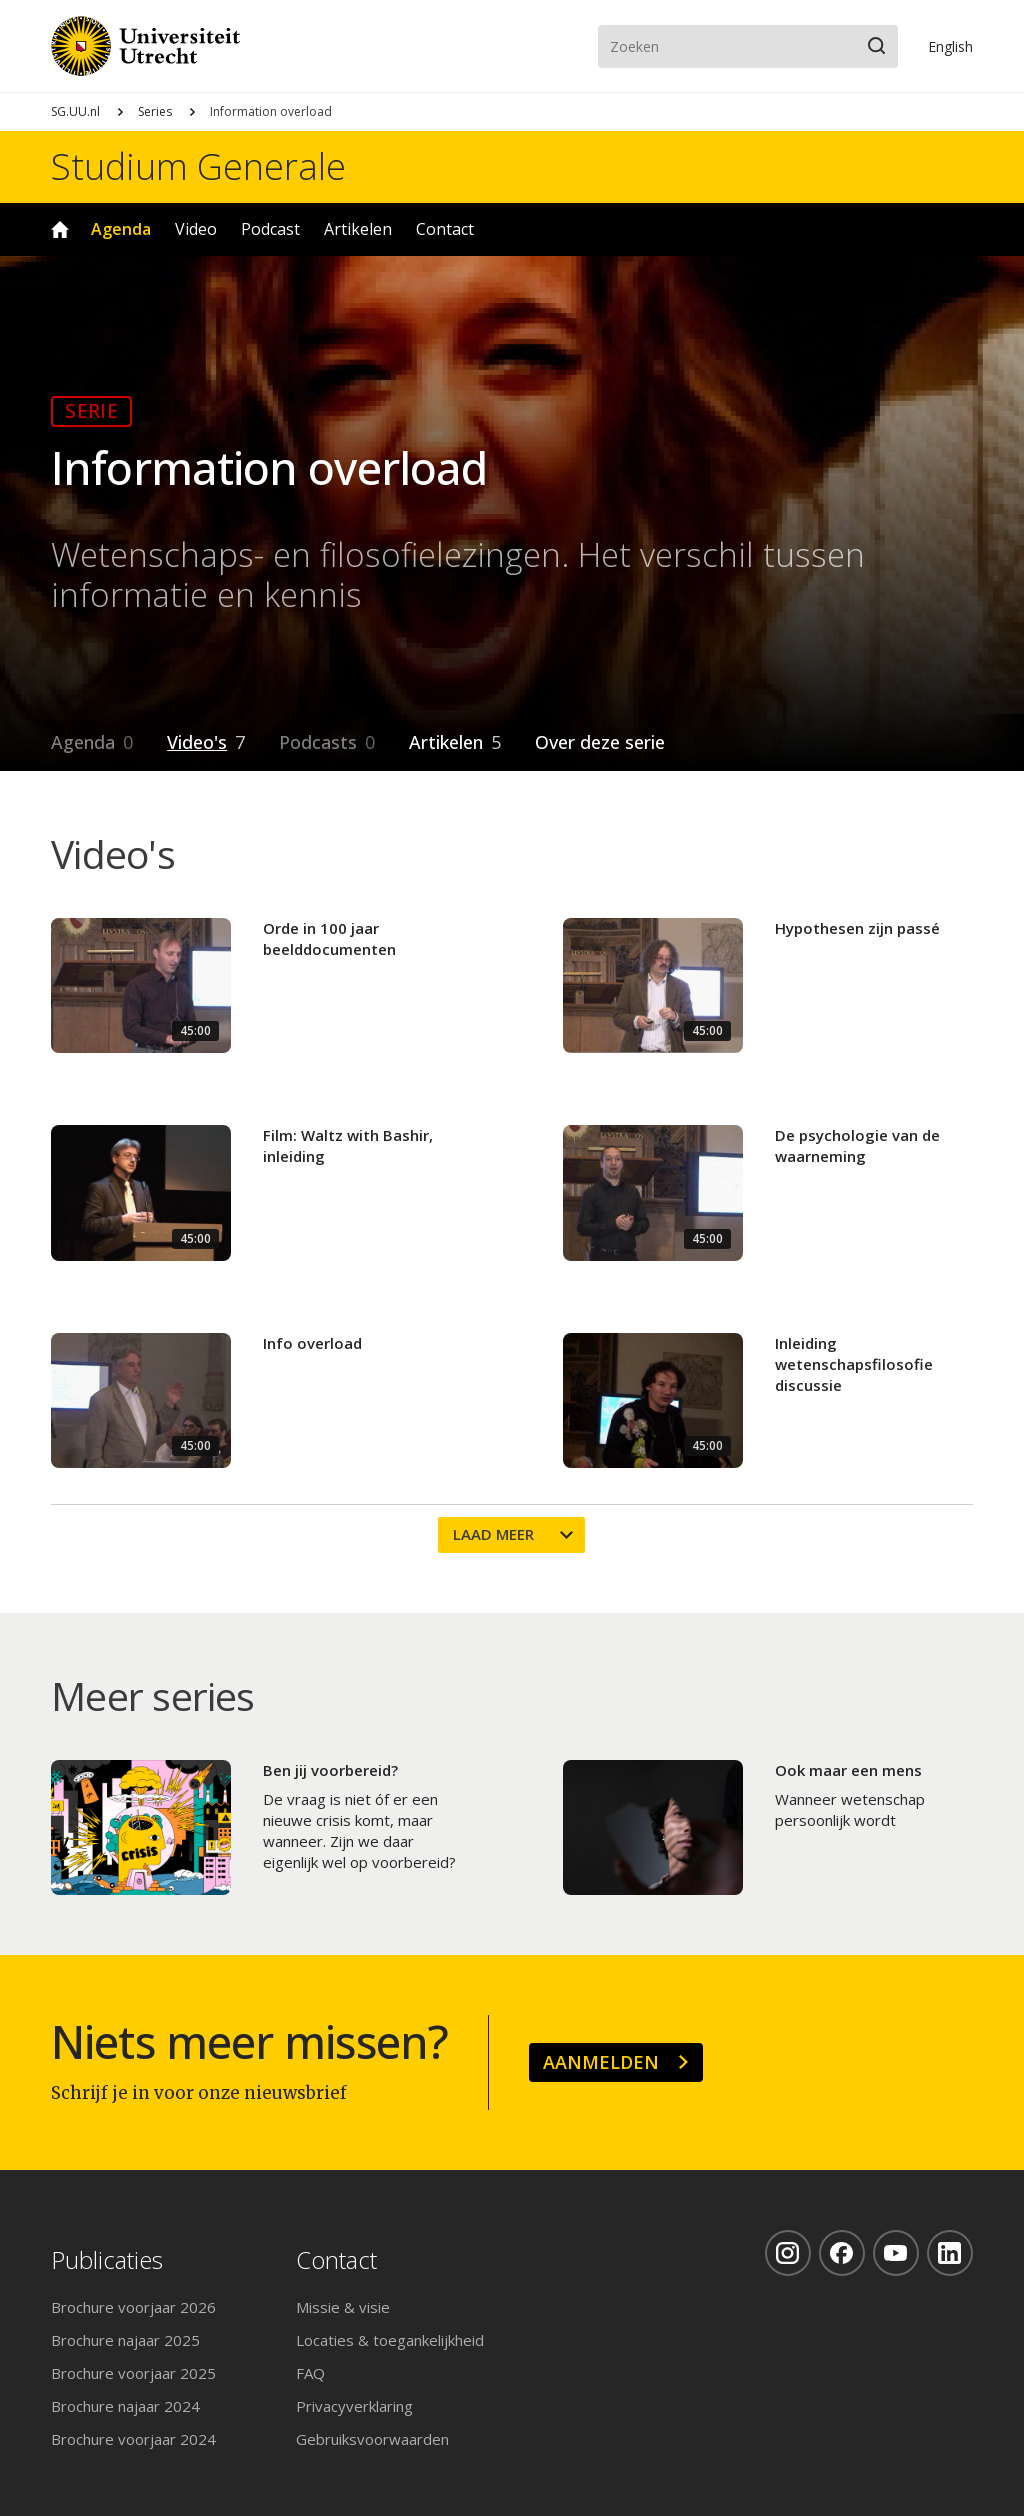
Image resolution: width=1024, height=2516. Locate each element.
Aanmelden (601, 2062)
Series (155, 111)
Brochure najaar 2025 (125, 2340)
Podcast (270, 229)
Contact (445, 229)
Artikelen (358, 229)
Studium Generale (198, 167)
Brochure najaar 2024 (125, 2406)
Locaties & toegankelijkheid (390, 2340)
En (950, 46)
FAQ (310, 2373)
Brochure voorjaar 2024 (133, 2439)
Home (60, 229)
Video (196, 229)
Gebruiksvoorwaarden (372, 2439)
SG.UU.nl (75, 111)
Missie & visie (343, 2307)
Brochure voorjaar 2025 (133, 2373)
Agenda (121, 229)
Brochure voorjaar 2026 (133, 2307)
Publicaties (107, 2260)
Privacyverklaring (354, 2406)
